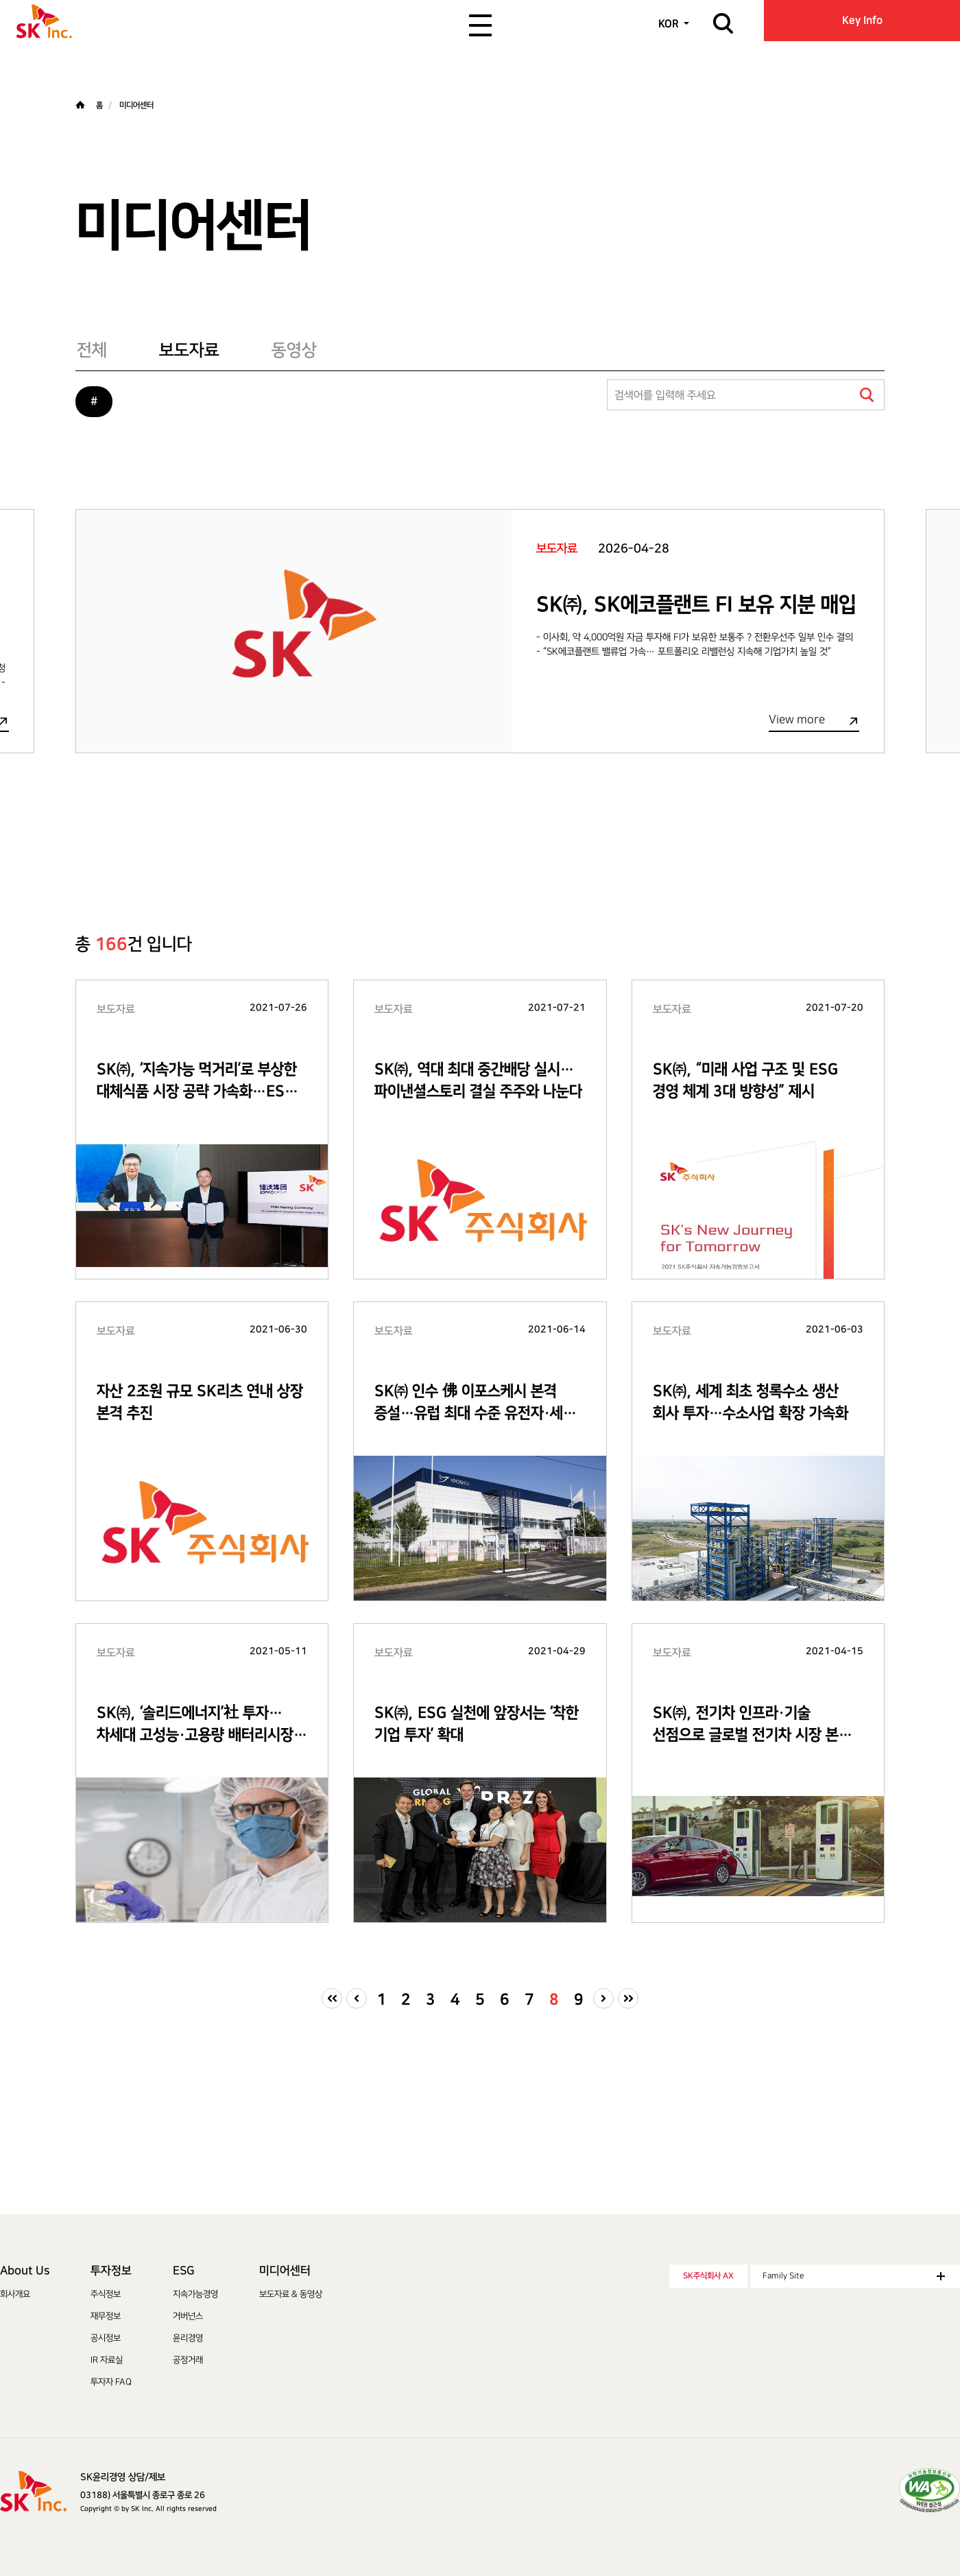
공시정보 (106, 2338)
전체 (92, 350)
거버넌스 (188, 2316)
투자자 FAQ (111, 2382)
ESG (183, 2271)
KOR (668, 23)
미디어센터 (285, 2271)
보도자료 (189, 350)
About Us (24, 2271)
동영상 (294, 350)
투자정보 (111, 2271)
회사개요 (15, 2294)
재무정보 (106, 2316)
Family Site (854, 2275)
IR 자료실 (107, 2360)
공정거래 (188, 2360)
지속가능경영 (195, 2294)
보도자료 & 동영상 (290, 2294)
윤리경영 (188, 2338)
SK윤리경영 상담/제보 (122, 2477)
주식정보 (106, 2294)
